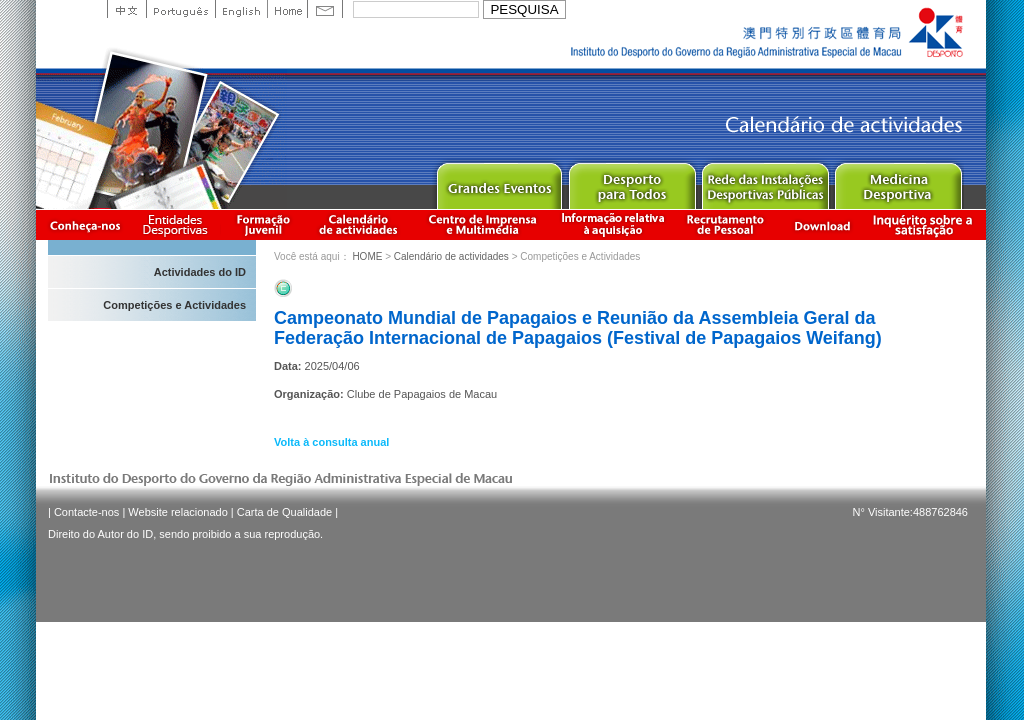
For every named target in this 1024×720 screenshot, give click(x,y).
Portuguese (180, 9)
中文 (126, 9)
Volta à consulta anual (331, 442)
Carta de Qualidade (284, 512)
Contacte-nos (86, 512)
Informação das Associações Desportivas (178, 224)
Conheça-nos (85, 224)
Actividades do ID (200, 272)
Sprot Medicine (897, 181)
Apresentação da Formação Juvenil (263, 224)
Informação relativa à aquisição (613, 224)
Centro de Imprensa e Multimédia (483, 224)
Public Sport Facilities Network (764, 181)
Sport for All (631, 181)
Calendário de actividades (359, 224)
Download (822, 224)
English (241, 9)
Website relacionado (177, 512)
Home (287, 9)
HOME (367, 256)
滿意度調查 (926, 224)
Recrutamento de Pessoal (726, 224)
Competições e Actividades (174, 305)
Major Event (498, 181)
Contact (325, 9)
